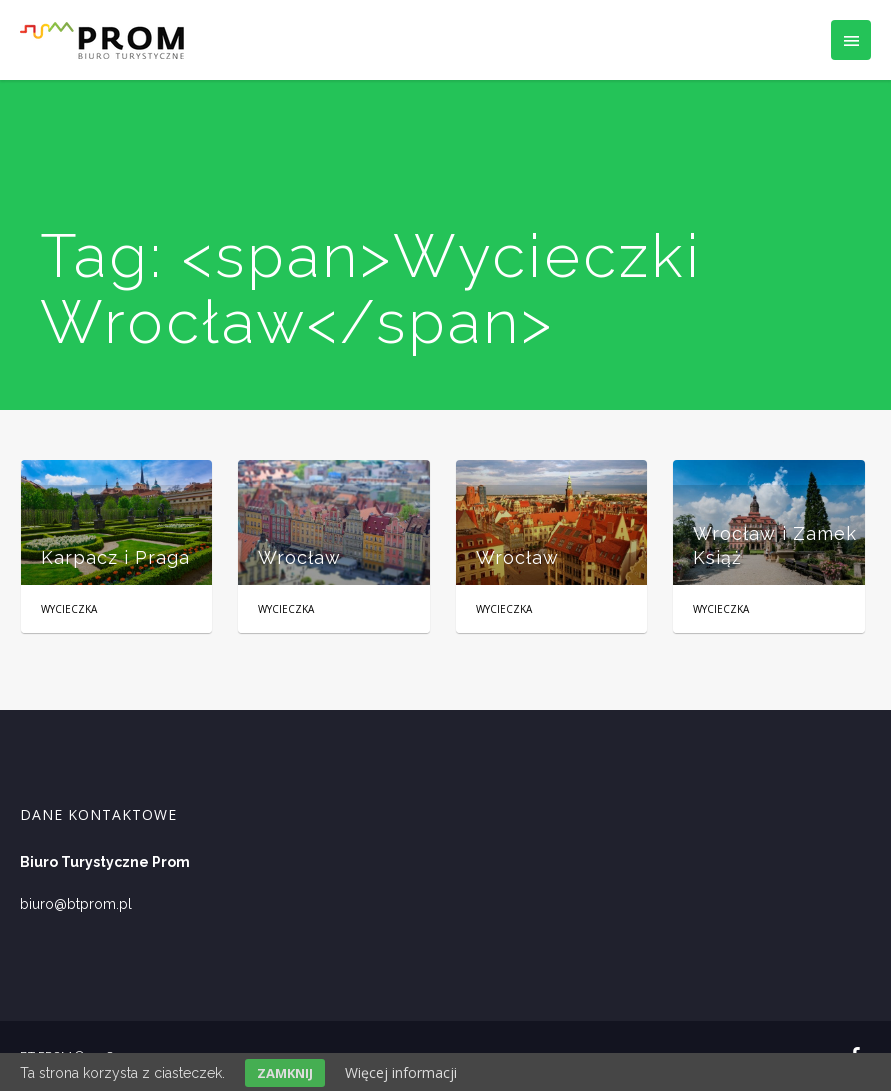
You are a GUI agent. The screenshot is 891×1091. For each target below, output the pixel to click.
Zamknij (285, 1073)
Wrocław (299, 557)
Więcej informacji (401, 1072)
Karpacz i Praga (115, 557)
